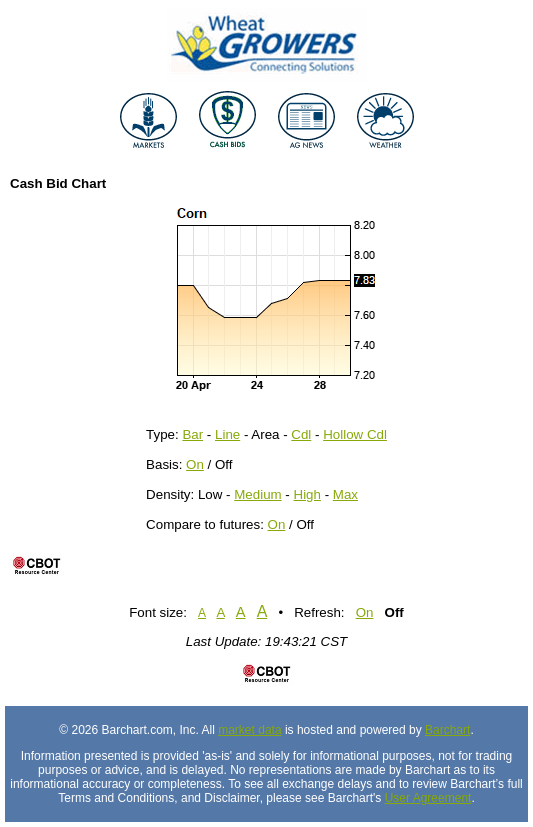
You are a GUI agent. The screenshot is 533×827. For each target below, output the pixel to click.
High (307, 494)
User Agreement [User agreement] (428, 798)
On (195, 464)
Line (227, 434)
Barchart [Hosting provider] (447, 730)
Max (345, 494)
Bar (192, 434)
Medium (257, 494)
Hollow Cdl (355, 434)
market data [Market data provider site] (249, 730)
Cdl (301, 434)
